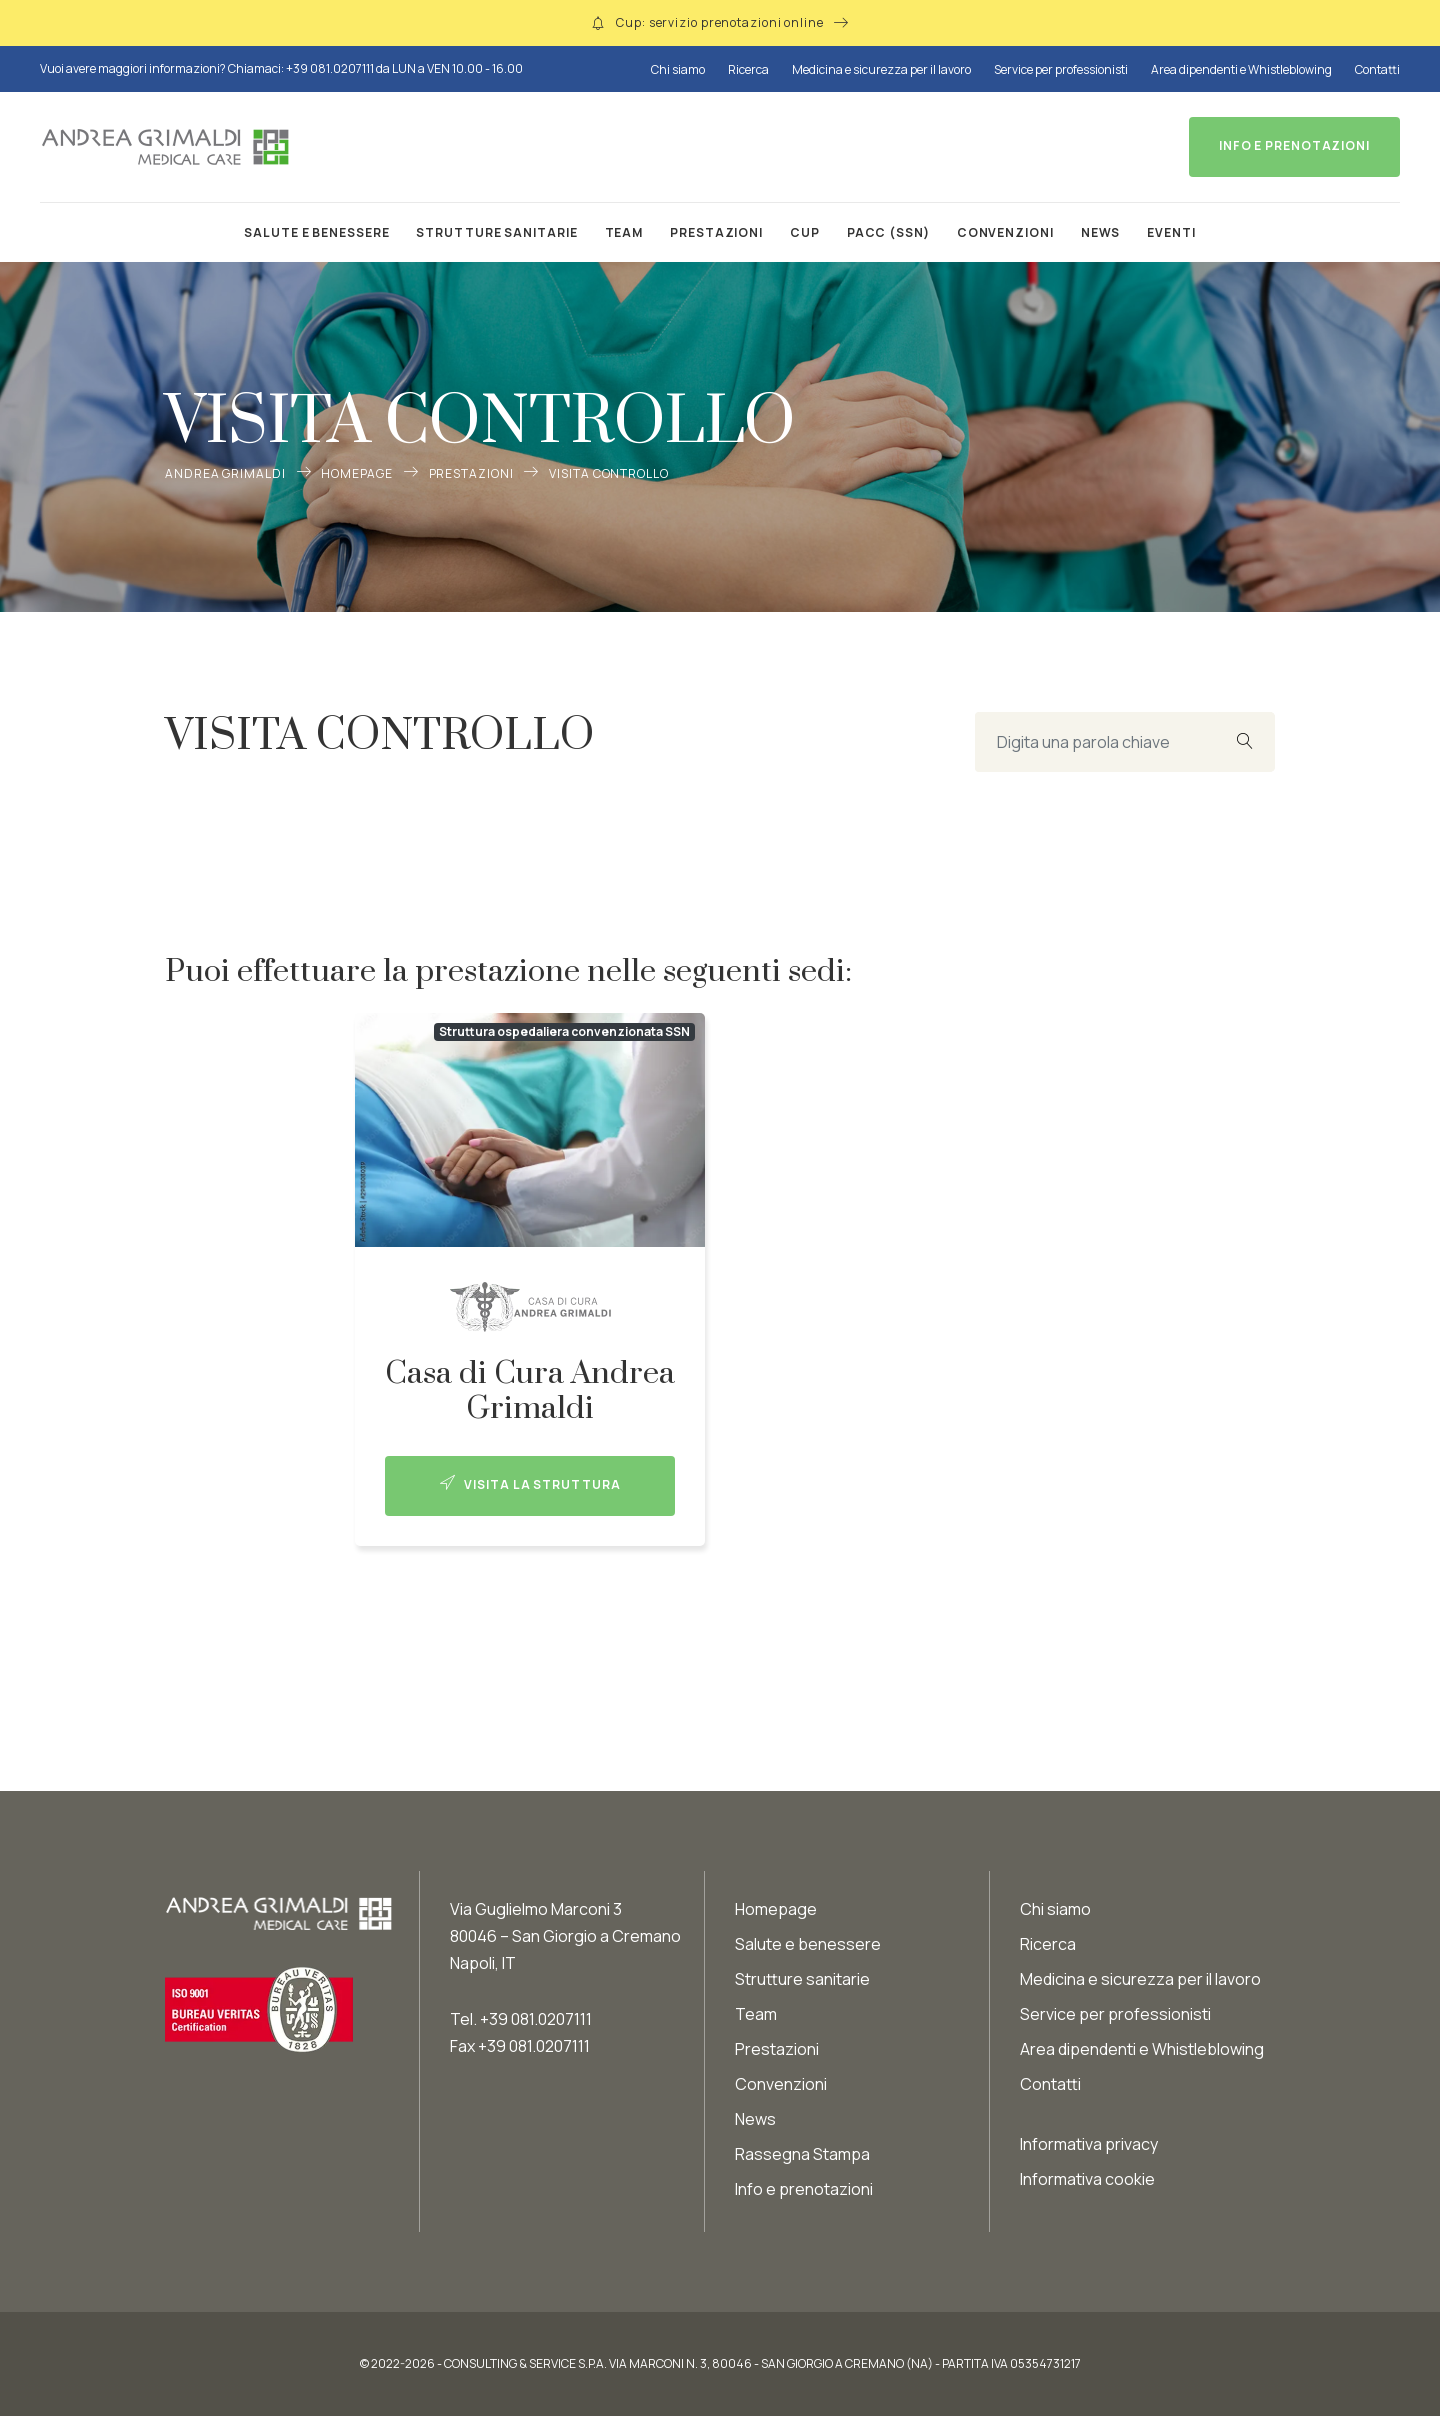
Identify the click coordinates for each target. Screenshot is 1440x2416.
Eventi (1171, 232)
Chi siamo (678, 69)
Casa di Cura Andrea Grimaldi (530, 1391)
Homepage (356, 473)
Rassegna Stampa (802, 2154)
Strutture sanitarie (496, 232)
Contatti (1377, 69)
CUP (805, 232)
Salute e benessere (316, 232)
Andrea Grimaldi (225, 473)
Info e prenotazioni (804, 2189)
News (1101, 232)
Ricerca (748, 69)
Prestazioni (716, 232)
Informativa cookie (1087, 2179)
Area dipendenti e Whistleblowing (1241, 69)
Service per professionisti (1061, 69)
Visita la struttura (530, 1484)
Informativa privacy (1089, 2144)
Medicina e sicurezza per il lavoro (881, 69)
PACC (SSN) (888, 232)
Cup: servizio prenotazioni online (720, 22)
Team (624, 232)
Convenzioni (1005, 232)
